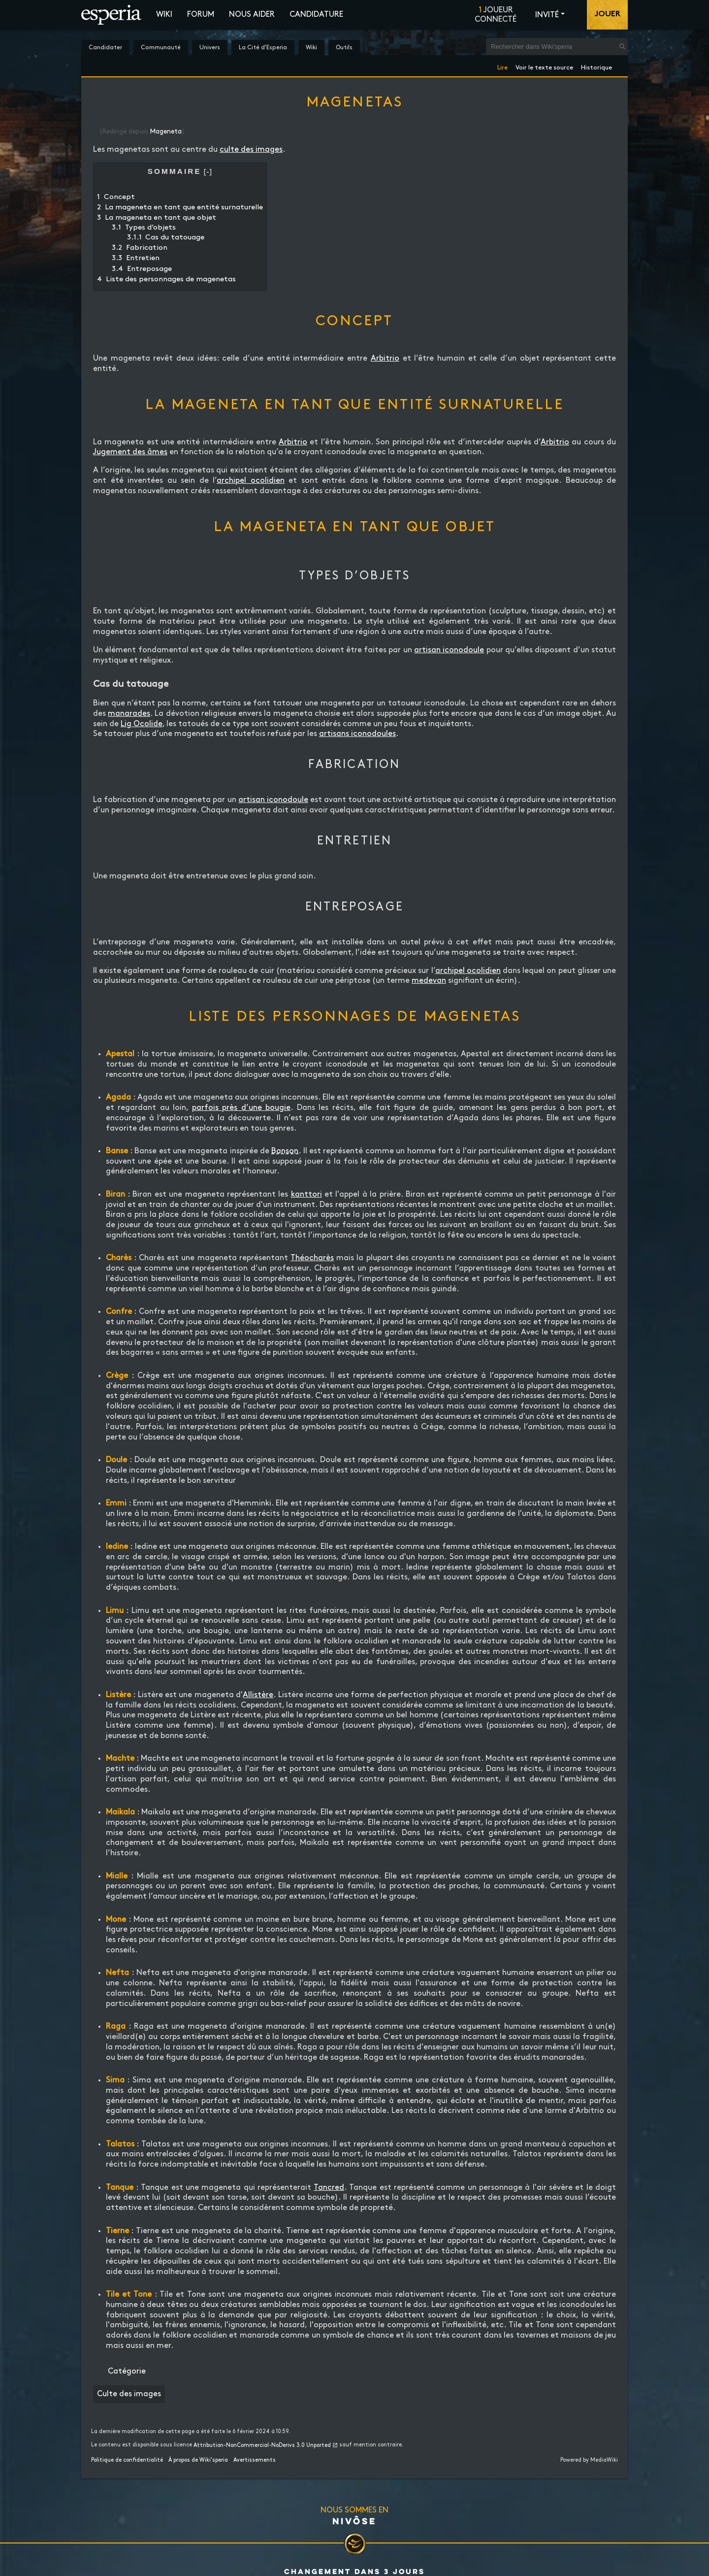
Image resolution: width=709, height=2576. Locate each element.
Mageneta (166, 131)
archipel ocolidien (251, 480)
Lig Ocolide (141, 724)
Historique (596, 66)
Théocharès (312, 1258)
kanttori (306, 1194)
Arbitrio (385, 358)
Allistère (258, 1695)
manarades (129, 713)
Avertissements (254, 2460)
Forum (200, 14)
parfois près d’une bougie (241, 1107)
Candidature (316, 14)
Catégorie (127, 2371)
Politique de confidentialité (127, 2460)
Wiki (164, 14)
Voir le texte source (544, 66)
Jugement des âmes (130, 452)
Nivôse (354, 2521)
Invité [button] (547, 15)
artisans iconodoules (357, 733)
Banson (284, 1151)
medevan (429, 980)
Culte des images (129, 2394)
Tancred (329, 2187)
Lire (502, 66)
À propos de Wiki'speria (198, 2460)
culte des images (251, 149)
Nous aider (252, 14)
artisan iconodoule (449, 650)
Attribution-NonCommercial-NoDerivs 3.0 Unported (262, 2445)
